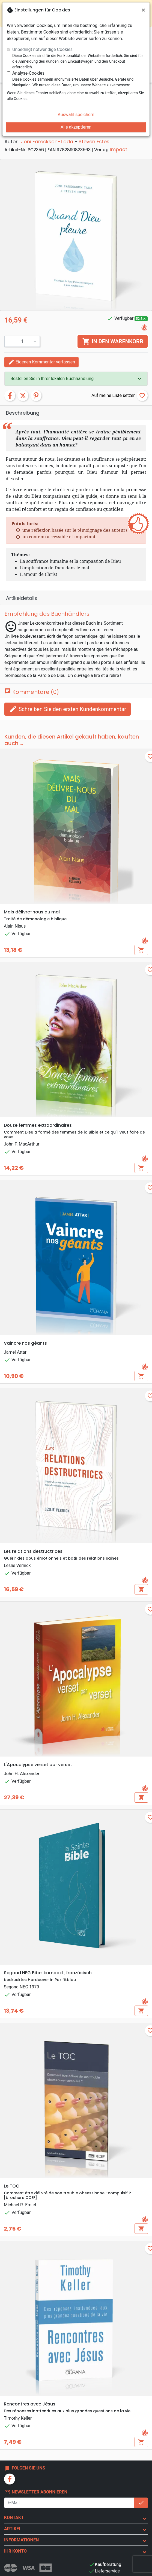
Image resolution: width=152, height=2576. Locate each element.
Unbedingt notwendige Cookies (42, 49)
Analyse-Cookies (28, 73)
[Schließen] (143, 10)
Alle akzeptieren (76, 127)
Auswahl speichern (76, 114)
